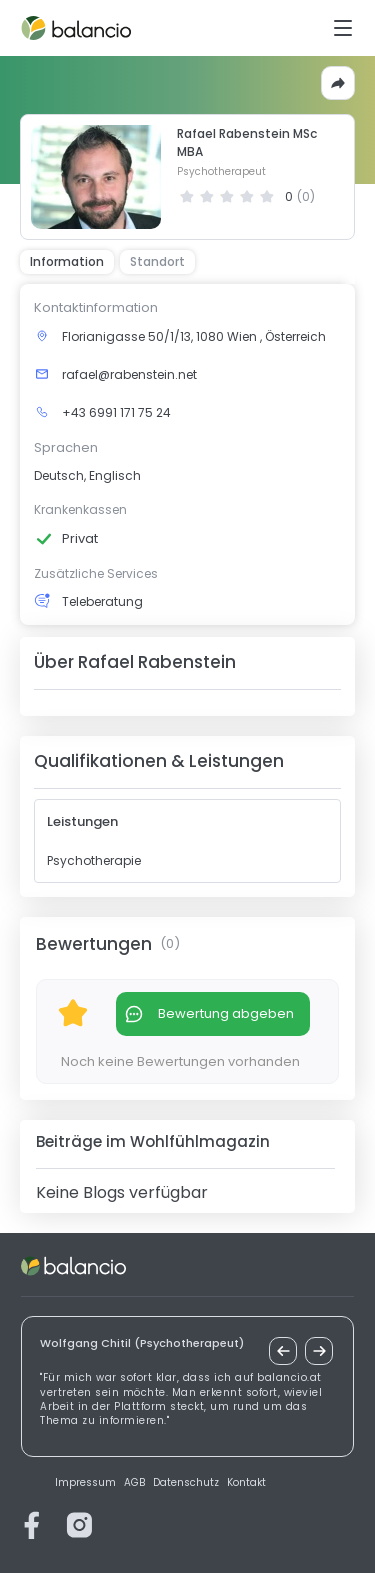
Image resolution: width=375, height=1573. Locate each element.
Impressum (85, 1483)
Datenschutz (186, 1483)
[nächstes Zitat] (319, 1351)
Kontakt (246, 1483)
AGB (134, 1483)
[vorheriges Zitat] (283, 1351)
